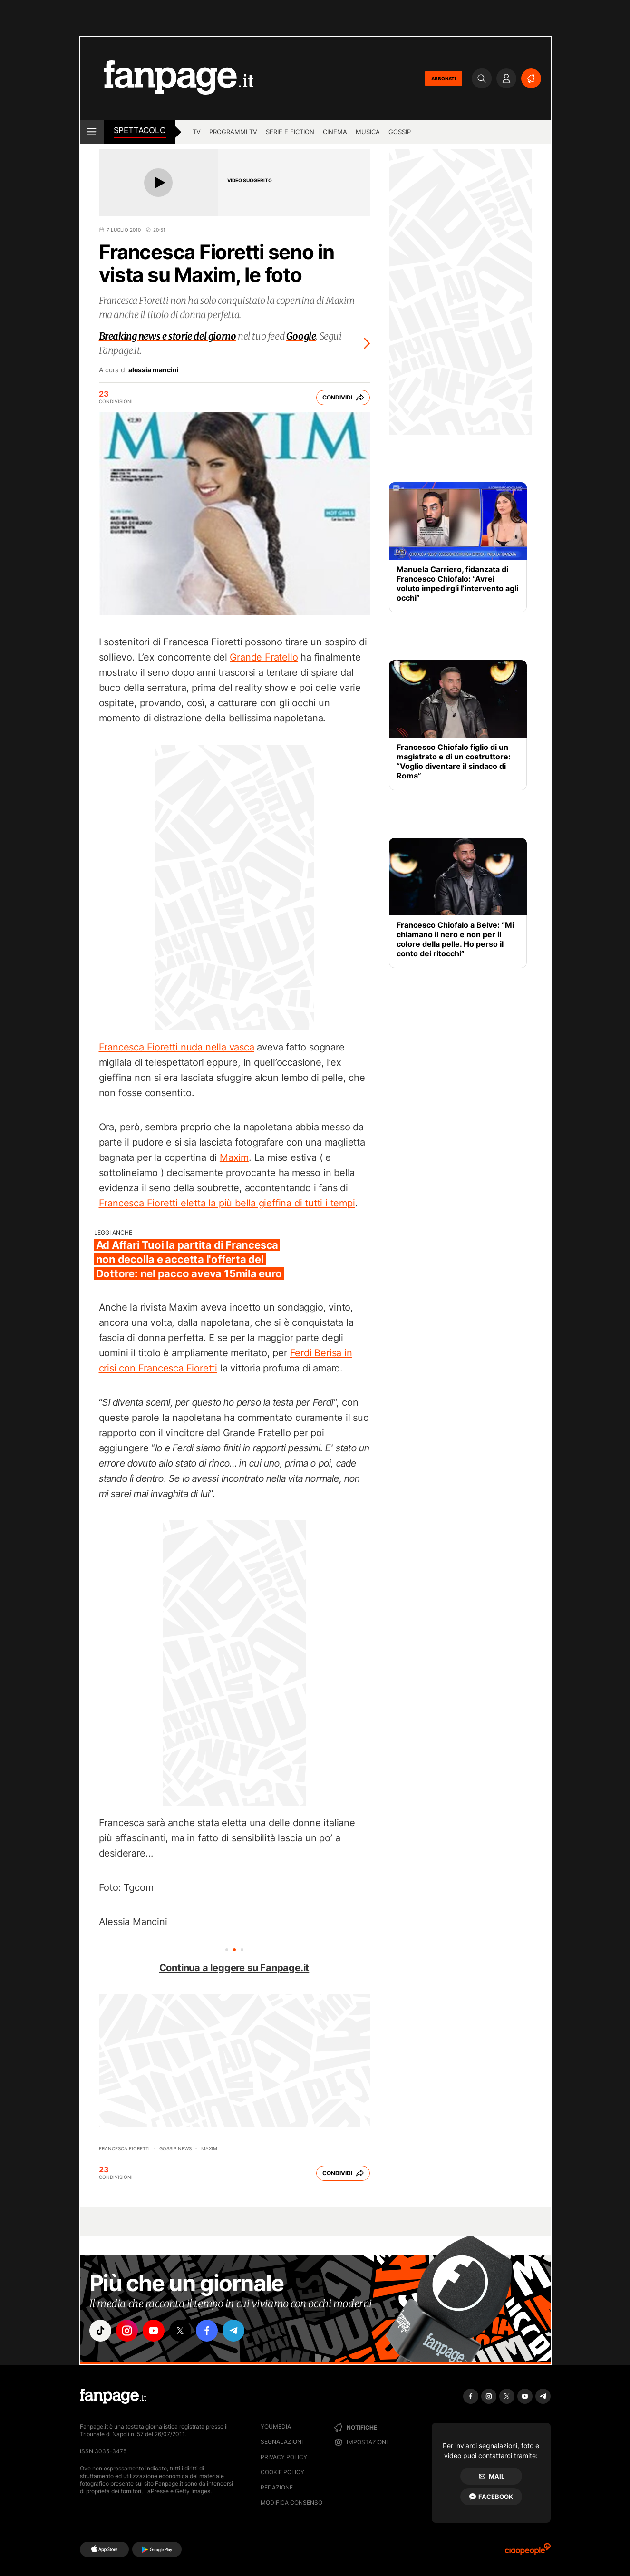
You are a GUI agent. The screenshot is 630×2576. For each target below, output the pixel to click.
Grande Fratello (264, 657)
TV (197, 132)
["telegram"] (233, 2331)
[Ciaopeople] (528, 2552)
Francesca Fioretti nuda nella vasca (176, 1047)
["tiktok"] (100, 2331)
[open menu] (92, 132)
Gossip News (175, 2148)
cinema (335, 132)
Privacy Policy (284, 2456)
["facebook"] (207, 2331)
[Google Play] (156, 2549)
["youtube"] (154, 2331)
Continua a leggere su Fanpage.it (234, 1967)
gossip (399, 132)
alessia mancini (153, 370)
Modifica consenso (291, 2502)
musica (368, 132)
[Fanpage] (113, 2396)
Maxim (234, 1157)
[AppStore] (104, 2549)
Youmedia (276, 2426)
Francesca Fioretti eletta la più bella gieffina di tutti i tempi (227, 1203)
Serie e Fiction (290, 132)
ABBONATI (443, 78)
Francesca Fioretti (124, 2148)
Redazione (277, 2487)
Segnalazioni (282, 2441)
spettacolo (140, 130)
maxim (209, 2148)
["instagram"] (127, 2331)
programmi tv (233, 132)
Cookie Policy (282, 2472)
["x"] (180, 2331)
